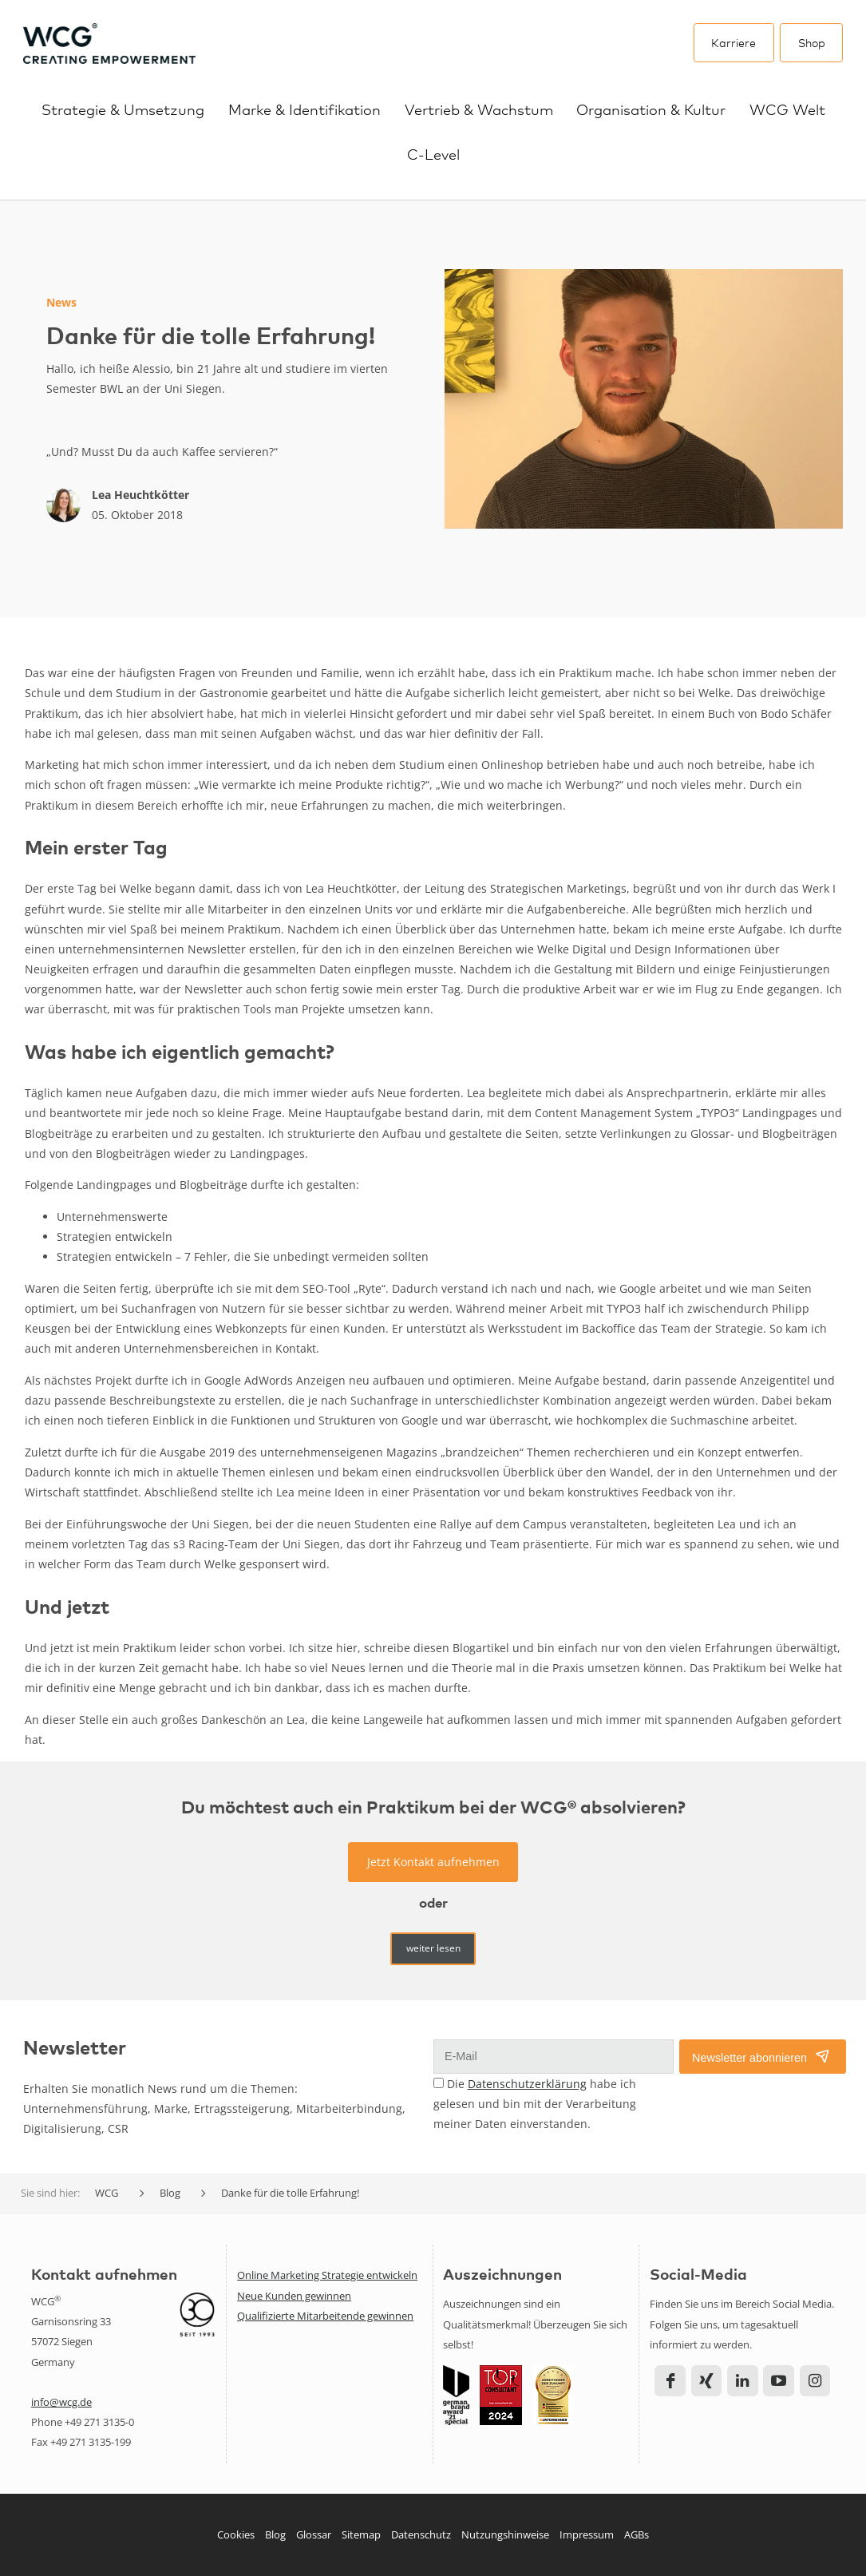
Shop (811, 42)
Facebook (670, 2380)
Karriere (733, 42)
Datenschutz (421, 2534)
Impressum (587, 2534)
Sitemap (361, 2534)
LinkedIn (742, 2380)
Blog (275, 2534)
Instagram (815, 2380)
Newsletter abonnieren (749, 2057)
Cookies (236, 2534)
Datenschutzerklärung (527, 2083)
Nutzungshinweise (505, 2534)
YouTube (778, 2380)
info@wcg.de (61, 2402)
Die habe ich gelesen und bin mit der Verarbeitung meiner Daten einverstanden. (534, 2103)
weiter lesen (433, 1948)
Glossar (313, 2534)
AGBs (636, 2534)
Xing (706, 2380)
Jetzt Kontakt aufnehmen (433, 1861)
